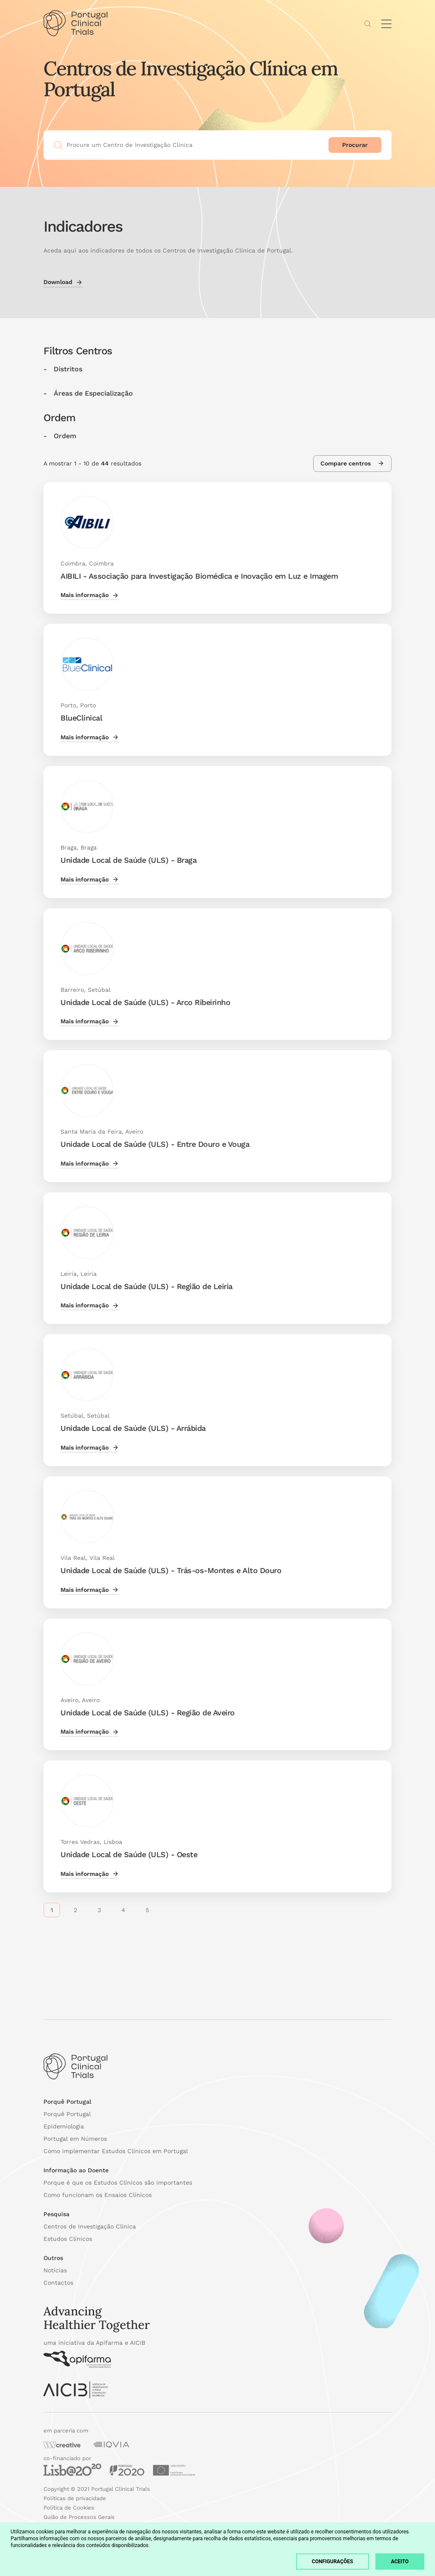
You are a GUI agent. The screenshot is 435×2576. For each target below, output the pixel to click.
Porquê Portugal (67, 2114)
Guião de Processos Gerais (79, 2517)
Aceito (400, 2562)
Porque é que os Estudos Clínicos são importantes (117, 2182)
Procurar (355, 144)
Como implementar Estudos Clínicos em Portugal (115, 2151)
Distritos (68, 369)
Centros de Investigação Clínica (89, 2226)
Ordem (65, 436)
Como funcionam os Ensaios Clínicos (97, 2194)
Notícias (55, 2270)
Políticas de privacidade (74, 2498)
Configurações (332, 2562)
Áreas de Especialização (93, 393)
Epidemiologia (63, 2126)
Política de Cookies (68, 2507)
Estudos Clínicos (67, 2238)
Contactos (58, 2282)
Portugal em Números (75, 2138)
